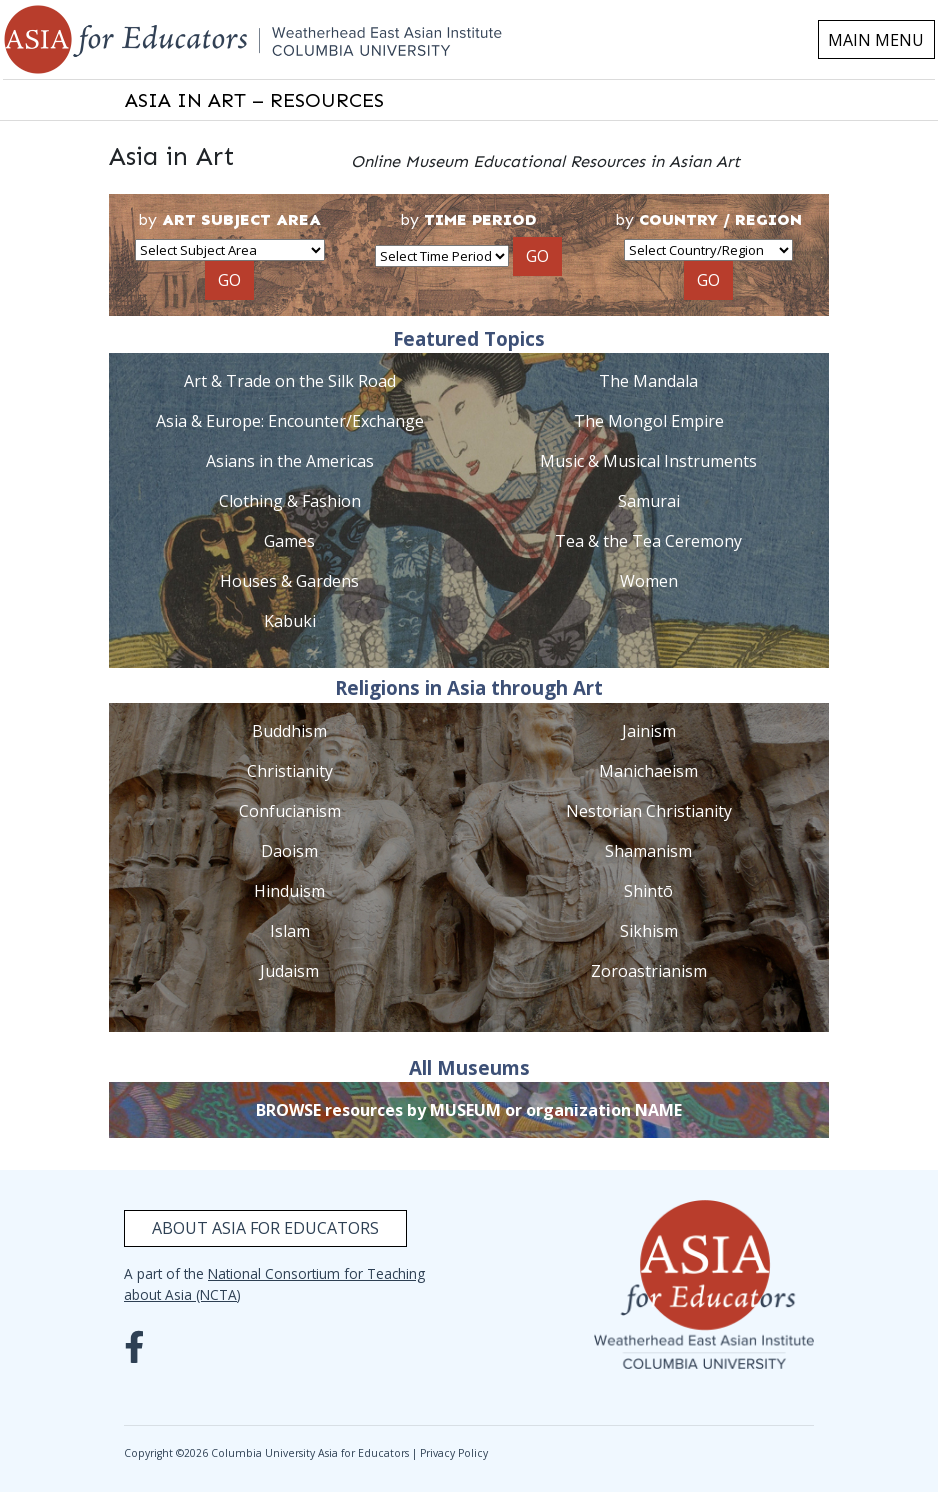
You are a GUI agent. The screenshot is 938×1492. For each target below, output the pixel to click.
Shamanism (648, 851)
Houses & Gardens (289, 581)
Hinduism (289, 891)
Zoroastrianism (649, 971)
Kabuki (290, 621)
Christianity (290, 771)
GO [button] (229, 280)
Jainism (649, 731)
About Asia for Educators (265, 1228)
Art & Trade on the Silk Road (290, 381)
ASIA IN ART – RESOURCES (254, 100)
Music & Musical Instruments (648, 461)
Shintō (648, 891)
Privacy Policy (454, 1453)
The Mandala (648, 381)
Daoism (289, 851)
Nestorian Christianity (649, 811)
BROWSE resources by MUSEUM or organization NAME (469, 1110)
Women (649, 581)
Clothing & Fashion (290, 501)
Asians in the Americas (290, 461)
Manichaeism (648, 771)
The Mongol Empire (649, 421)
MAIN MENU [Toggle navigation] (876, 40)
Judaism (289, 971)
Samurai (649, 501)
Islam (290, 931)
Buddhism (289, 731)
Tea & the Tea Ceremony (648, 541)
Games (289, 541)
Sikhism (649, 931)
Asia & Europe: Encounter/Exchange (290, 421)
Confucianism (290, 811)
